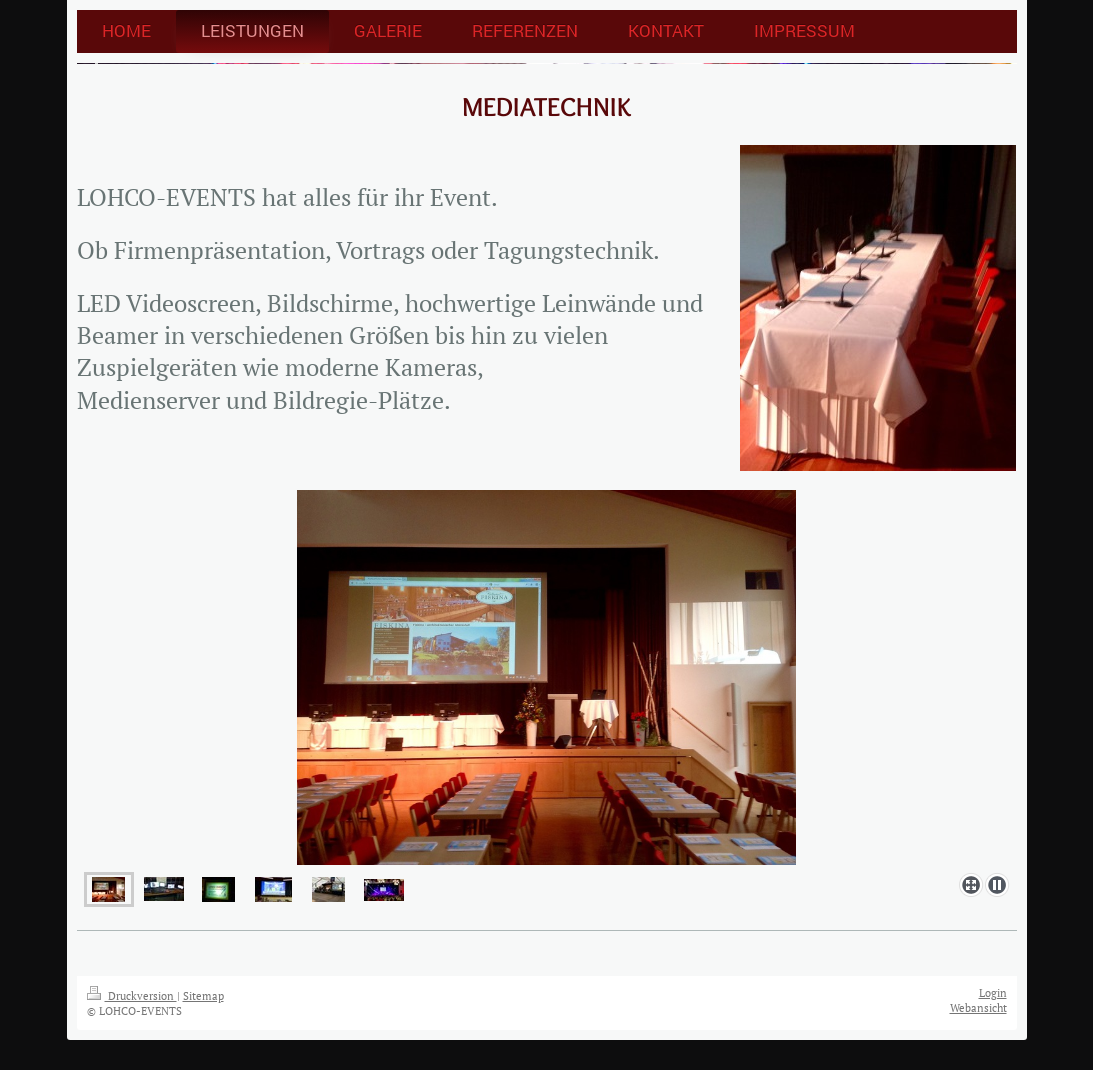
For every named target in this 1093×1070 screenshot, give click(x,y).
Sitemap (203, 996)
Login (993, 993)
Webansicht (978, 1008)
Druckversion (132, 996)
